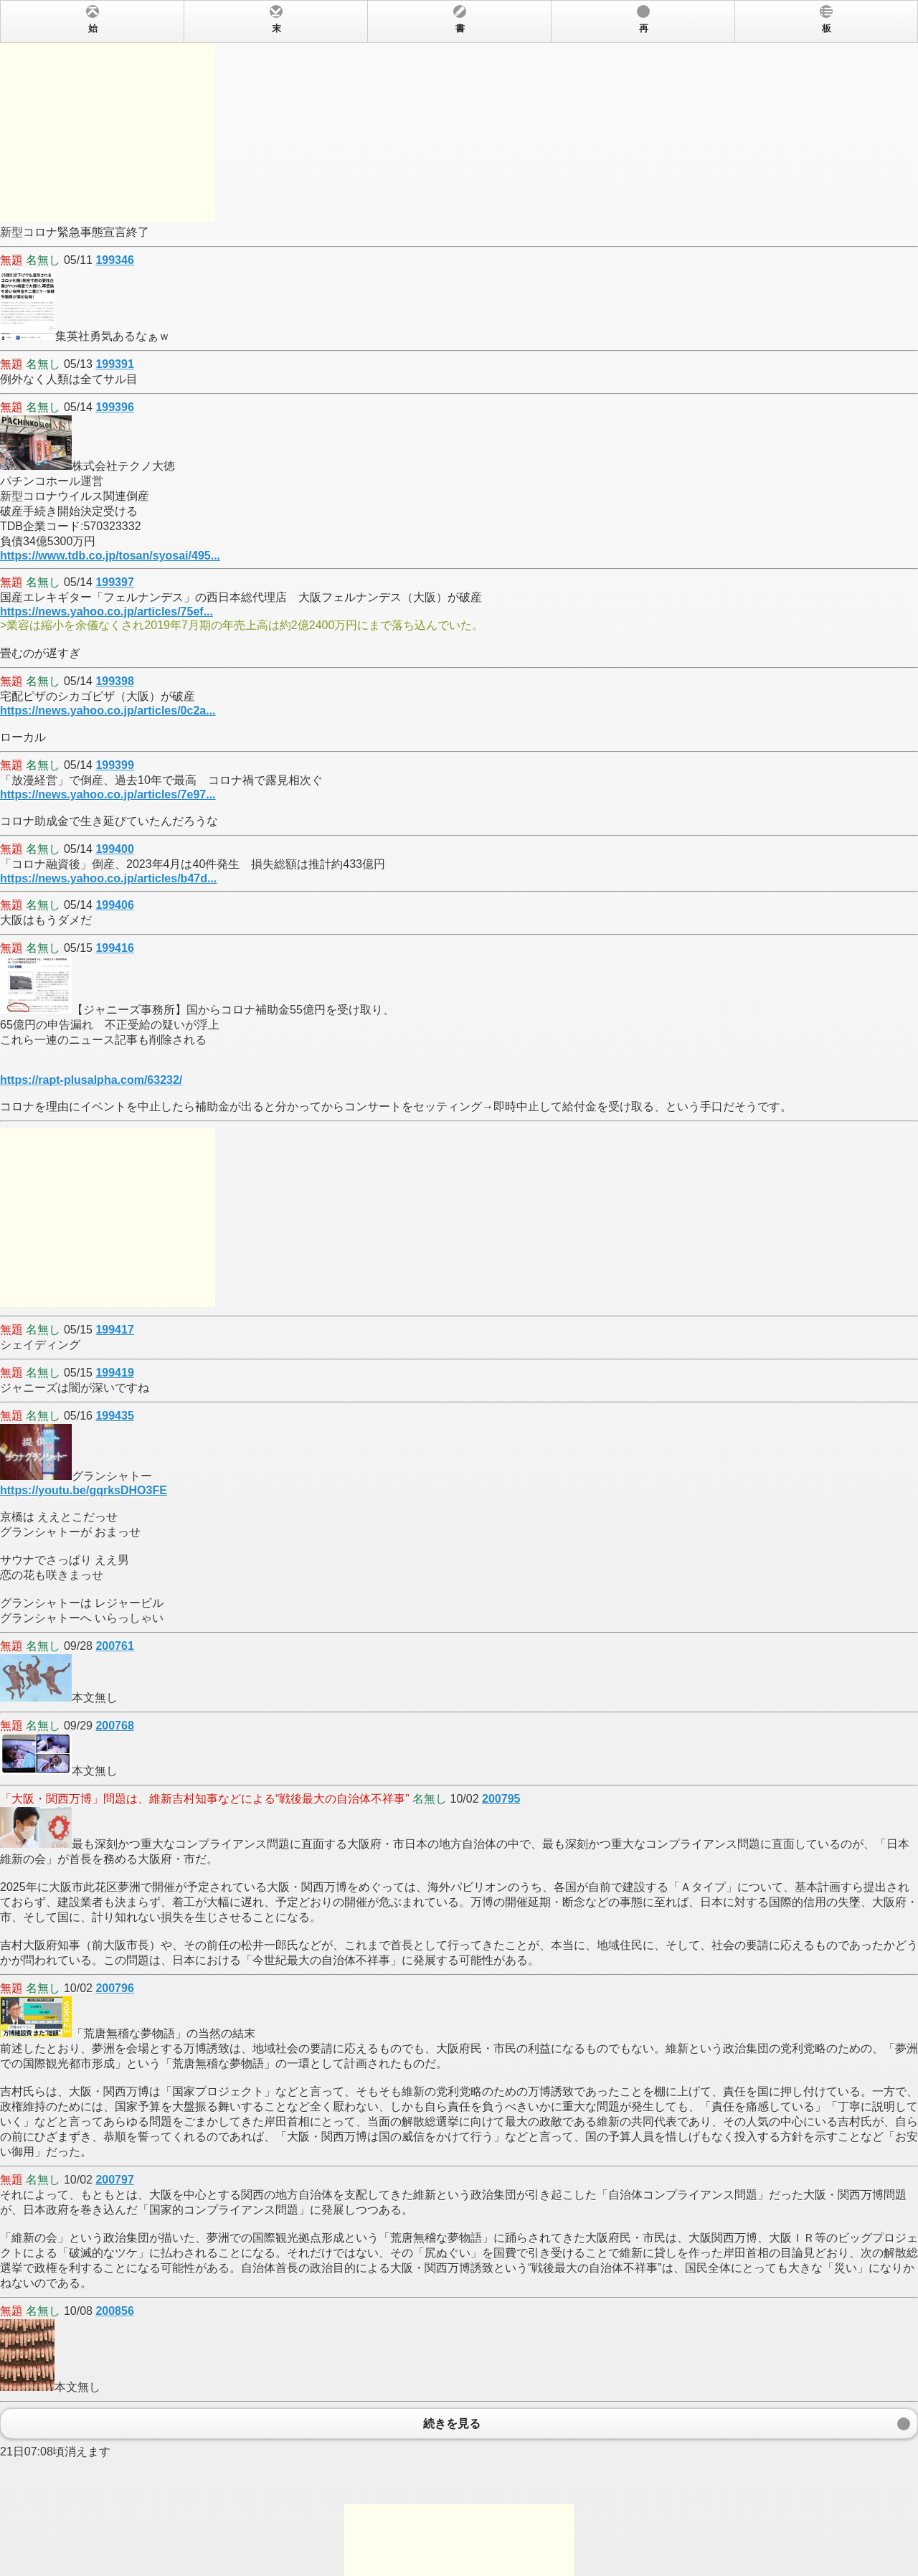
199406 (114, 905)
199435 (114, 1416)
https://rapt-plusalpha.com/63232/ (91, 1080)
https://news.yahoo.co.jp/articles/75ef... (106, 611)
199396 (114, 407)
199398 (114, 681)
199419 (114, 1373)
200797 (114, 2180)
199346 (114, 260)
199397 (114, 582)
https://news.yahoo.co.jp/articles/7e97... (108, 794)
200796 (114, 1988)
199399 (114, 765)
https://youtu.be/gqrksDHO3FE (83, 1490)
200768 (114, 1725)
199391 (114, 364)
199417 (114, 1330)
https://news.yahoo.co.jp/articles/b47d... (108, 878)
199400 (114, 849)
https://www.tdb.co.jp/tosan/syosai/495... (110, 555)
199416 (114, 948)
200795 (501, 1799)
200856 (114, 2311)
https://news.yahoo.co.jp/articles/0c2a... (108, 710)
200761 (114, 1646)
